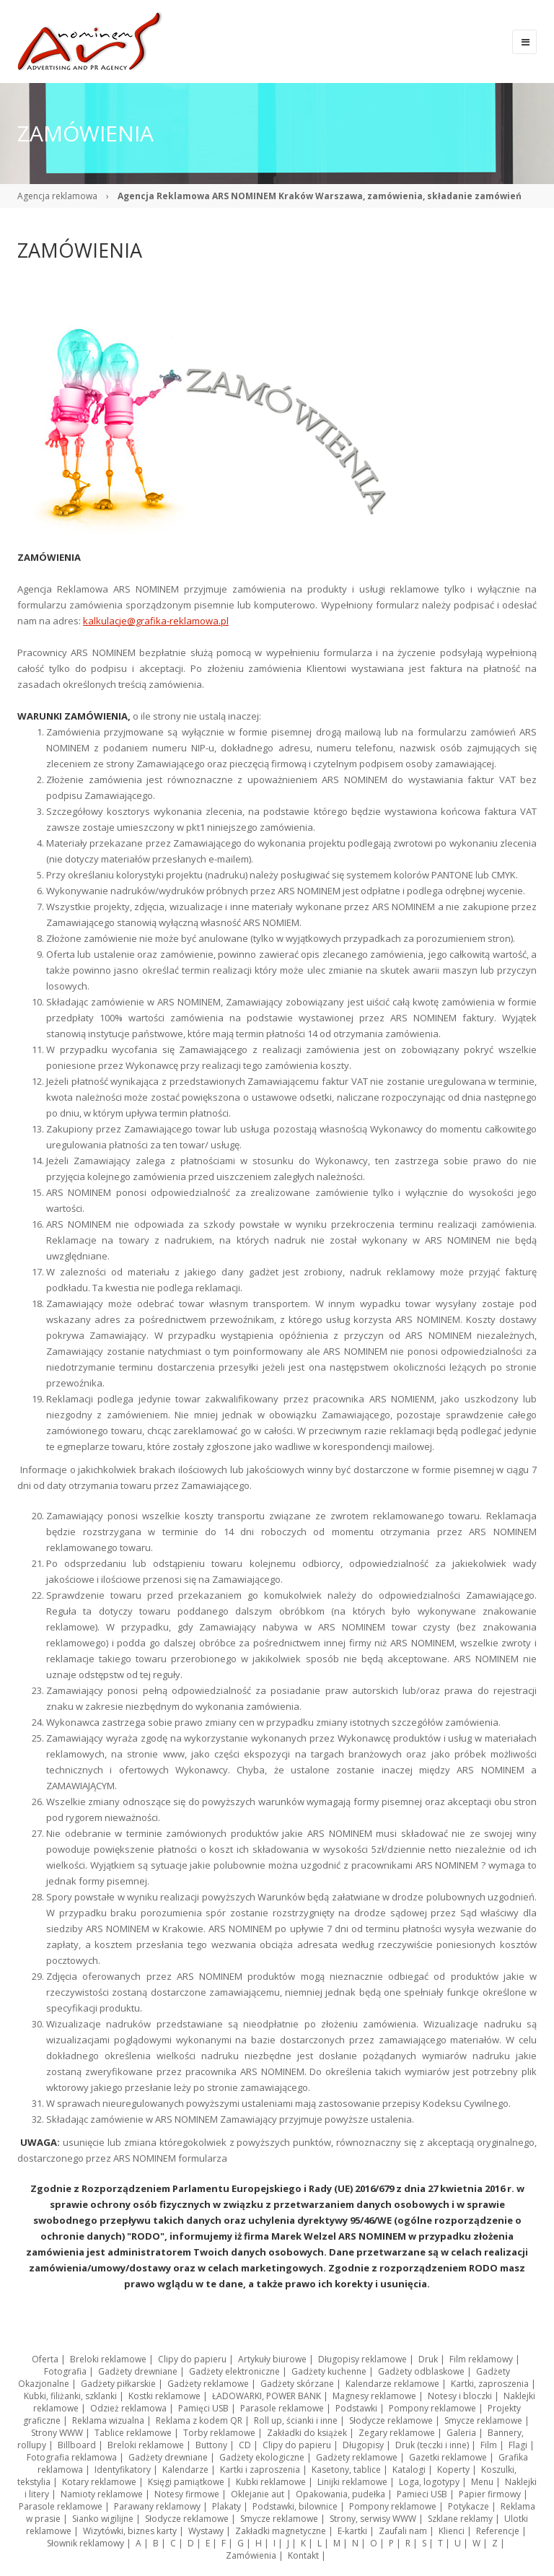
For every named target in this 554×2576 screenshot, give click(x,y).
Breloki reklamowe (108, 2359)
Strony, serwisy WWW (373, 2518)
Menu (482, 2482)
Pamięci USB (203, 2408)
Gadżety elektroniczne (234, 2371)
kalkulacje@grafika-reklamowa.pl (156, 620)
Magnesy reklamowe (374, 2396)
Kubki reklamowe (271, 2482)
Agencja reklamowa (57, 196)
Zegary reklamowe (397, 2433)
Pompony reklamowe (432, 2408)
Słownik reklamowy (85, 2543)
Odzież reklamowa (128, 2408)
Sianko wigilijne (102, 2518)
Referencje (497, 2531)
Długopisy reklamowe (362, 2359)
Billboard (77, 2445)
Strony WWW (57, 2433)
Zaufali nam (403, 2531)
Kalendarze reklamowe (392, 2384)
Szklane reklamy (460, 2518)
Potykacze (468, 2506)
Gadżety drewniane (137, 2371)
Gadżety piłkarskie (118, 2384)
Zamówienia (251, 2555)
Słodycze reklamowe (391, 2420)
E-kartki (352, 2531)
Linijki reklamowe (352, 2482)
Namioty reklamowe (102, 2494)
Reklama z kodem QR (199, 2420)
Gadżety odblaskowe (421, 2371)
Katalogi (409, 2469)
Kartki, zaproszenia (490, 2384)
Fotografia (65, 2371)
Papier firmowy (490, 2494)
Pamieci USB (422, 2494)
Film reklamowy (481, 2359)
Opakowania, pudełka (340, 2494)
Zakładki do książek (307, 2433)
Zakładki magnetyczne (280, 2531)
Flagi (518, 2445)
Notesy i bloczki (460, 2396)
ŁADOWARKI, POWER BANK (266, 2396)
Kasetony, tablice (346, 2469)
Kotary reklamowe (99, 2482)
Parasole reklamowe (282, 2408)
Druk (428, 2359)
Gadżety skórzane (297, 2384)
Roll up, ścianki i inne (296, 2420)
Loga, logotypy (429, 2482)
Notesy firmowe (186, 2494)
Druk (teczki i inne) (432, 2445)
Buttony (211, 2445)
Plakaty (226, 2506)
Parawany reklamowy (157, 2506)
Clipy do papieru (192, 2359)
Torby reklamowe (219, 2433)
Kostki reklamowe (164, 2396)
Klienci (452, 2531)
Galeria (461, 2433)
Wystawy (206, 2531)
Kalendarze (185, 2469)
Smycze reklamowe (483, 2420)
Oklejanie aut (257, 2494)
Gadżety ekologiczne (261, 2457)
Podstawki (356, 2408)
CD (245, 2445)
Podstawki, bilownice (295, 2506)
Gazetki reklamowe (448, 2457)
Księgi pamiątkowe (186, 2482)
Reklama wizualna (108, 2420)
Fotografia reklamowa (72, 2457)
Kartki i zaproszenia (260, 2469)
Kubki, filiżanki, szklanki (70, 2396)
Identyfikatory (122, 2469)
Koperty (453, 2469)
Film (488, 2445)
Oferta (45, 2359)
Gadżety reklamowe (208, 2384)
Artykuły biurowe (272, 2359)
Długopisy (363, 2445)
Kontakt (303, 2555)
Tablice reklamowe (133, 2433)
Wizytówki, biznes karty (130, 2531)
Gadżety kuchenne (328, 2371)
